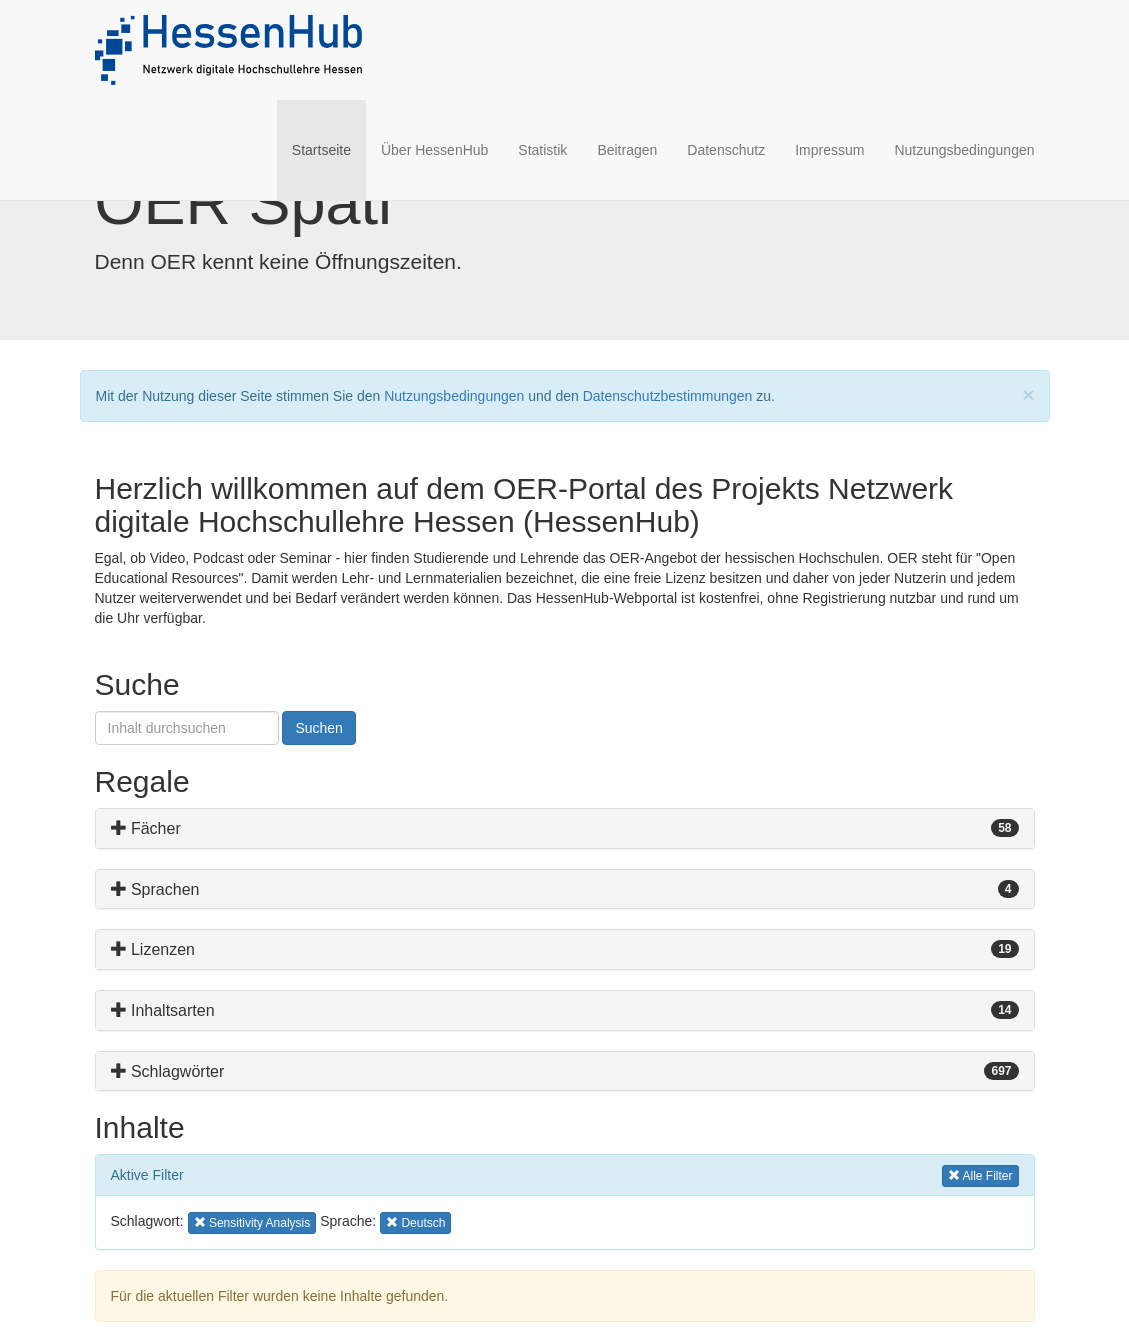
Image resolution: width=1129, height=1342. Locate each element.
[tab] (565, 828)
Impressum (829, 150)
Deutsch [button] (417, 1221)
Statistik (542, 150)
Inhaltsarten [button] (163, 1010)
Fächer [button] (146, 828)
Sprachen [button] (155, 889)
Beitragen (627, 150)
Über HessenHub (434, 150)
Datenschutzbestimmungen (668, 396)
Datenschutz (726, 150)
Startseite (329, 148)
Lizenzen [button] (153, 949)
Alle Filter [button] (980, 1174)
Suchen (318, 728)
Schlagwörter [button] (168, 1071)
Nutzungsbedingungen (964, 150)
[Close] (1028, 394)
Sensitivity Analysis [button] (252, 1221)
